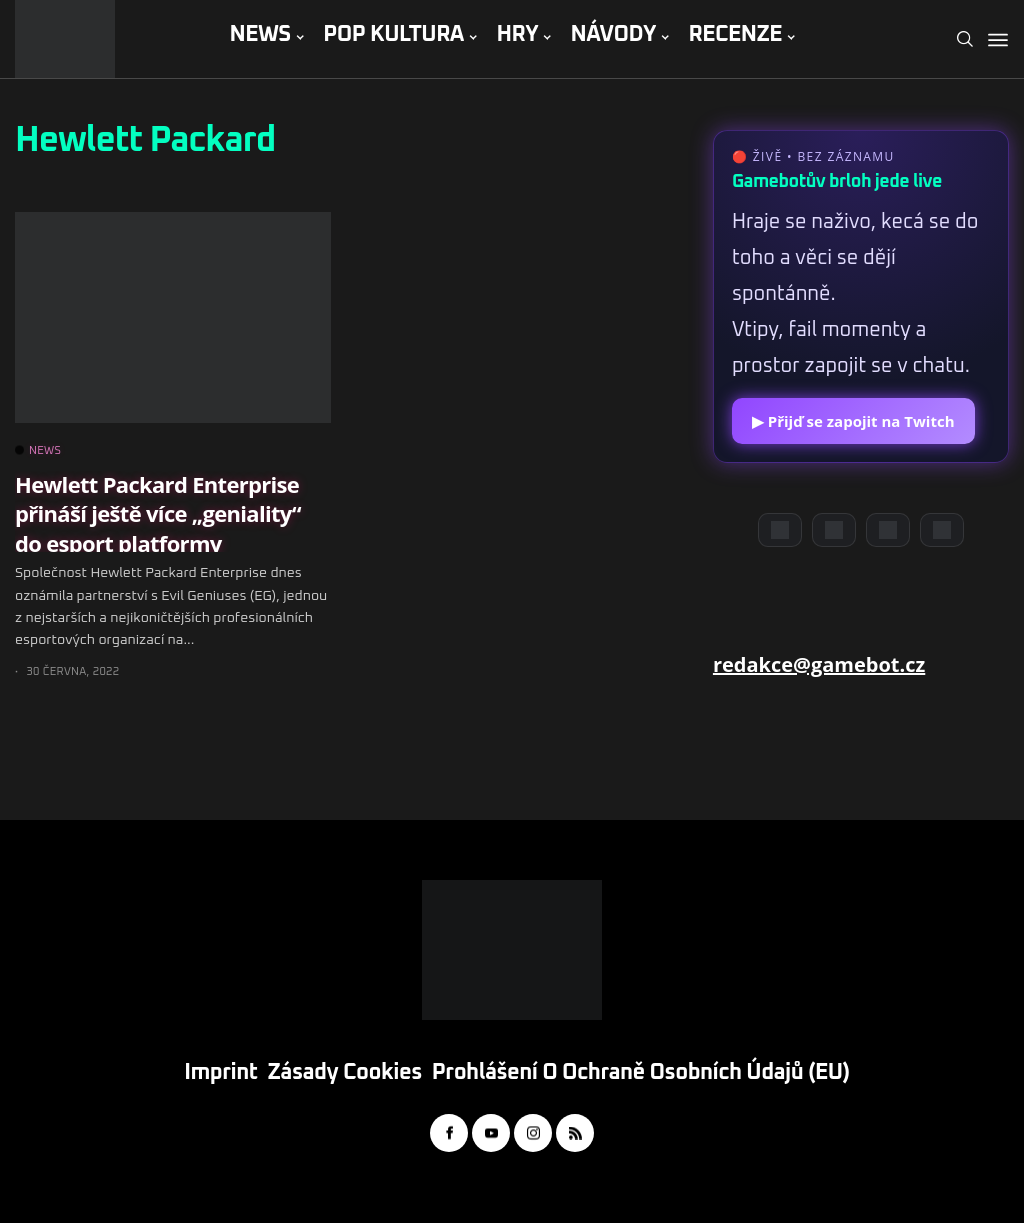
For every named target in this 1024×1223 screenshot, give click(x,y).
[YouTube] (834, 530)
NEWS (259, 35)
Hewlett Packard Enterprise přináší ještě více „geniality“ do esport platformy (158, 513)
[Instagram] (888, 530)
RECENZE (735, 35)
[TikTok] (942, 530)
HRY (517, 35)
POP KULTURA (393, 35)
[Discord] (780, 530)
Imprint (220, 1073)
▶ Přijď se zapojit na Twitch (853, 421)
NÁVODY (613, 35)
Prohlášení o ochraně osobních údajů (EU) (641, 1073)
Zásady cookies (345, 1073)
